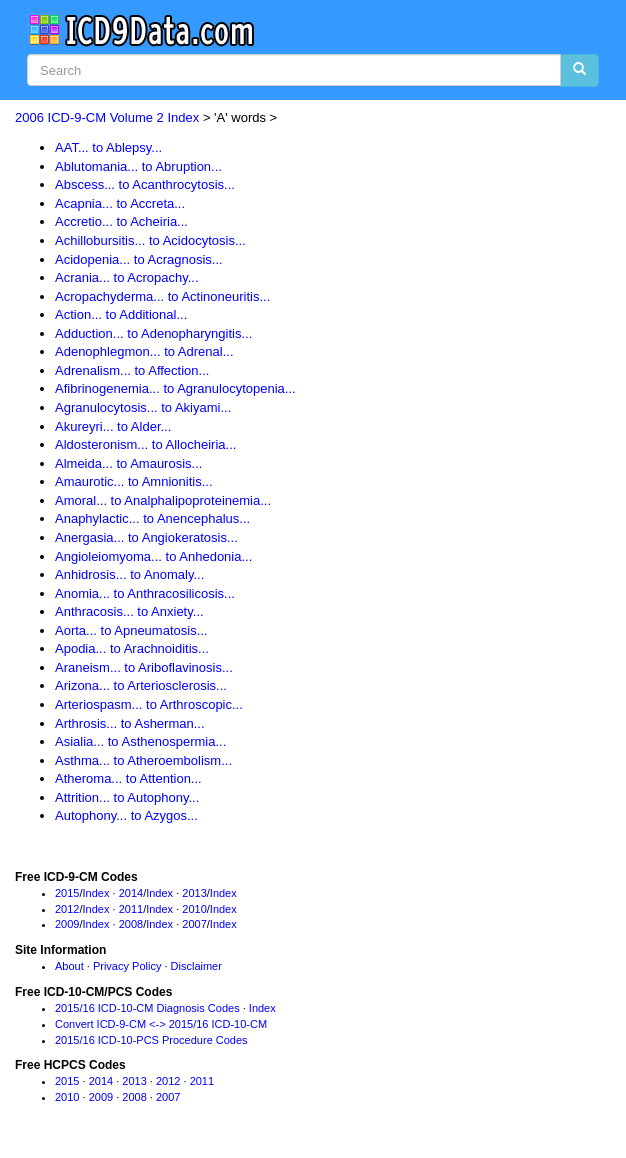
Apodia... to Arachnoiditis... (132, 648)
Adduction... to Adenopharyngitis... (153, 333)
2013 (194, 893)
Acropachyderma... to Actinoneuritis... (162, 296)
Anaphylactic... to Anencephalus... (152, 518)
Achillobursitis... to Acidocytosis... (150, 240)
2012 (67, 909)
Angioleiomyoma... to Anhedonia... (153, 556)
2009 (67, 924)
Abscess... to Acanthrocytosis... (145, 184)
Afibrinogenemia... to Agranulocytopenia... (175, 388)
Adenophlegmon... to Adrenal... (144, 351)
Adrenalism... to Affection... (132, 370)
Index (96, 893)
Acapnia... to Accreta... (120, 203)
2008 (131, 924)
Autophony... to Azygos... (126, 815)
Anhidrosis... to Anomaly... (129, 574)
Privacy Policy (127, 966)
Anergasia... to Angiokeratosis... (146, 537)
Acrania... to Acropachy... (127, 277)
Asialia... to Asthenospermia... (140, 741)
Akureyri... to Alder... (113, 426)
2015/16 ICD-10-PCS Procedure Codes (151, 1040)
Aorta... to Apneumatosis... (131, 630)
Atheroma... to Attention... (128, 778)
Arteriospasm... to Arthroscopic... (149, 704)
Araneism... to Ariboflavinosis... (144, 667)
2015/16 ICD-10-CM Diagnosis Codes (147, 1008)
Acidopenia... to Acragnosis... (139, 259)
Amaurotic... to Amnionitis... (134, 481)
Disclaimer (196, 966)
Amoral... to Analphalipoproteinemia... (163, 500)
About (69, 966)
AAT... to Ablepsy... (108, 147)
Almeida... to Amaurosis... (128, 463)
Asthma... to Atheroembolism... (143, 760)
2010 (194, 909)
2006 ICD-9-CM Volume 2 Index (107, 117)
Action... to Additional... (121, 314)
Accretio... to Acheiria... (121, 221)
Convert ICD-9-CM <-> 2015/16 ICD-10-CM (161, 1024)
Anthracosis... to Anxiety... (129, 611)
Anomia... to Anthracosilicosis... (145, 593)
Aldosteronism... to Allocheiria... (145, 444)
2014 (131, 893)
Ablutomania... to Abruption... (138, 166)
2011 (131, 909)
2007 (194, 924)
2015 (67, 893)
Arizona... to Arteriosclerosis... (141, 685)
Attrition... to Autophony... (127, 797)
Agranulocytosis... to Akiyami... (143, 407)
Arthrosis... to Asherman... (130, 723)
